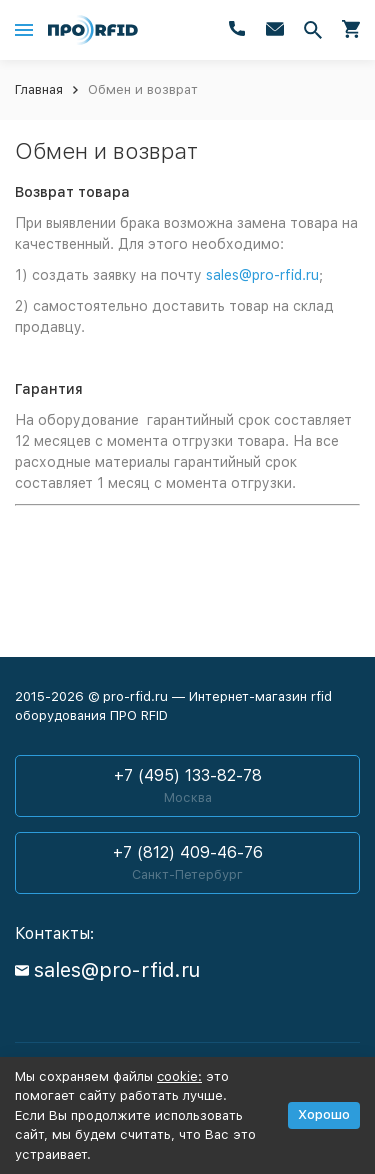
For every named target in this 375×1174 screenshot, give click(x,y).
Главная (39, 89)
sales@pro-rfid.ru (262, 275)
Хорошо (324, 1114)
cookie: (179, 1076)
